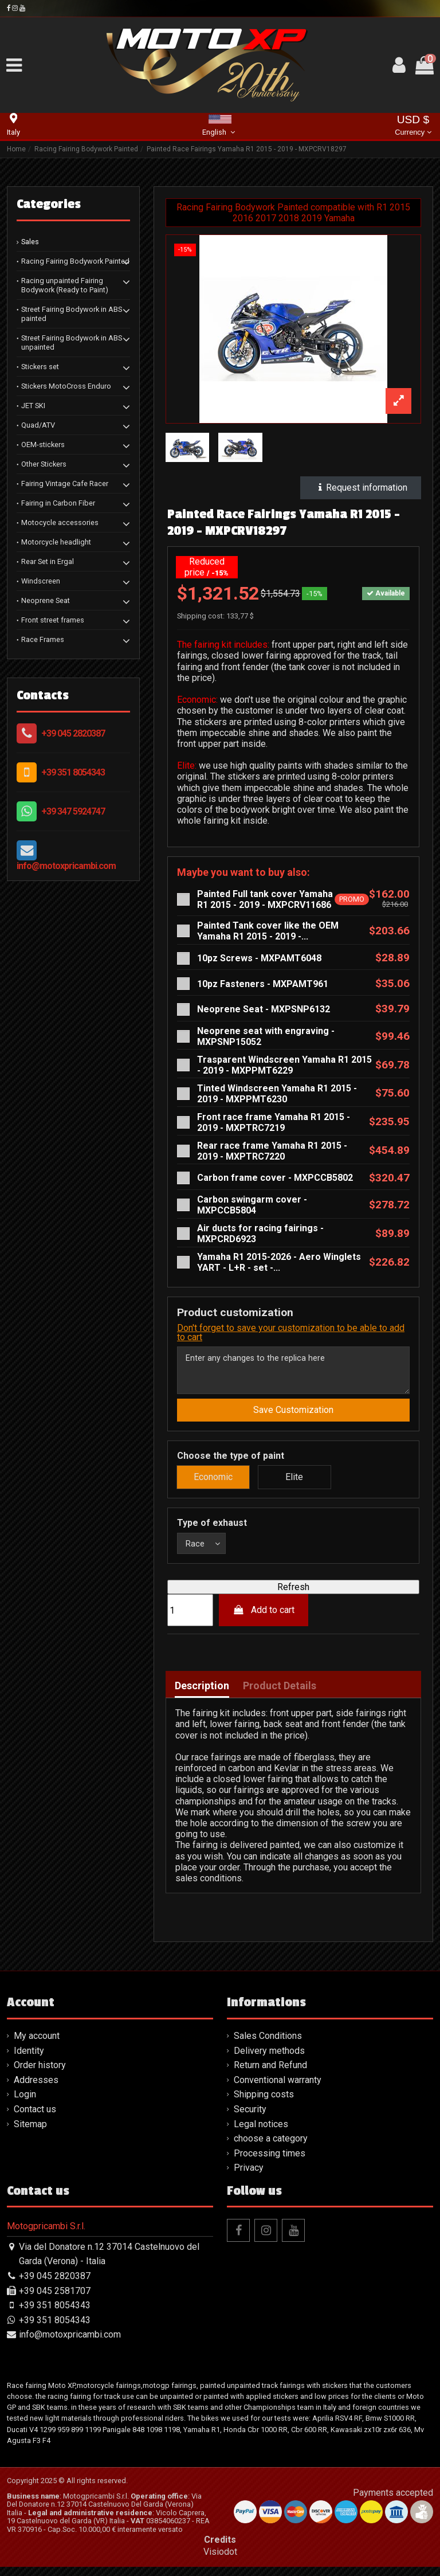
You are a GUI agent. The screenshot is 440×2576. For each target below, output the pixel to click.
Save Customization (293, 1415)
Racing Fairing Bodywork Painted (75, 261)
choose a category (271, 2147)
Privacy (249, 2176)
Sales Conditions (268, 2044)
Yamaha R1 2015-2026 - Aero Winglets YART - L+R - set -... (279, 1262)
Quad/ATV (38, 425)
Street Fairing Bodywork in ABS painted (71, 314)
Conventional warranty (277, 2089)
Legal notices (261, 2132)
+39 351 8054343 (73, 772)
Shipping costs (264, 2103)
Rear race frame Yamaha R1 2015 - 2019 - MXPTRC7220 (272, 1151)
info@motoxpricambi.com (66, 865)
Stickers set (40, 366)
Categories (49, 204)
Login (25, 2103)
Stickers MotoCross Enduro (66, 386)
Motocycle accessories (60, 522)
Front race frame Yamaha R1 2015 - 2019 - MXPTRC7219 (273, 1122)
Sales (30, 241)
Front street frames (52, 620)
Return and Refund (270, 2074)
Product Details (279, 1695)
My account (37, 2044)
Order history (40, 2074)
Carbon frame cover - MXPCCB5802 (275, 1177)
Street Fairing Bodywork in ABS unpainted (71, 342)
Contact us (35, 2118)
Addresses (36, 2089)
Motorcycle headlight (56, 542)
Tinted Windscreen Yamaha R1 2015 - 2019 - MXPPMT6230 (277, 1094)
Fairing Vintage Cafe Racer (64, 483)
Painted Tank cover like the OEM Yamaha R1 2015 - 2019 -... (268, 931)
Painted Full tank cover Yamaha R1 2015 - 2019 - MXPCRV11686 (265, 899)
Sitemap (30, 2132)
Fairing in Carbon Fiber (58, 503)
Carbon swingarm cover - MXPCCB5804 (252, 1205)
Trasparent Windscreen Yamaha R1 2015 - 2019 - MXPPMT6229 (284, 1065)
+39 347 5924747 (73, 811)
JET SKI (33, 405)
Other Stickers (43, 464)
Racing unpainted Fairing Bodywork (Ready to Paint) (64, 285)
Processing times (269, 2162)
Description (202, 1695)
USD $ (413, 126)
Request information (360, 487)
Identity (29, 2059)
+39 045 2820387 (73, 733)
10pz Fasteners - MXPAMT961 (262, 983)
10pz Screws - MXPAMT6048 (259, 958)
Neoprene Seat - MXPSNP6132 (263, 1009)
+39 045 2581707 (55, 2299)
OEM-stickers (43, 444)
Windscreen (40, 581)
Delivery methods (269, 2059)
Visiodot (220, 2560)
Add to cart (264, 1619)
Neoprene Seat (45, 600)
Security (250, 2118)
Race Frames (42, 639)
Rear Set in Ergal (47, 561)
